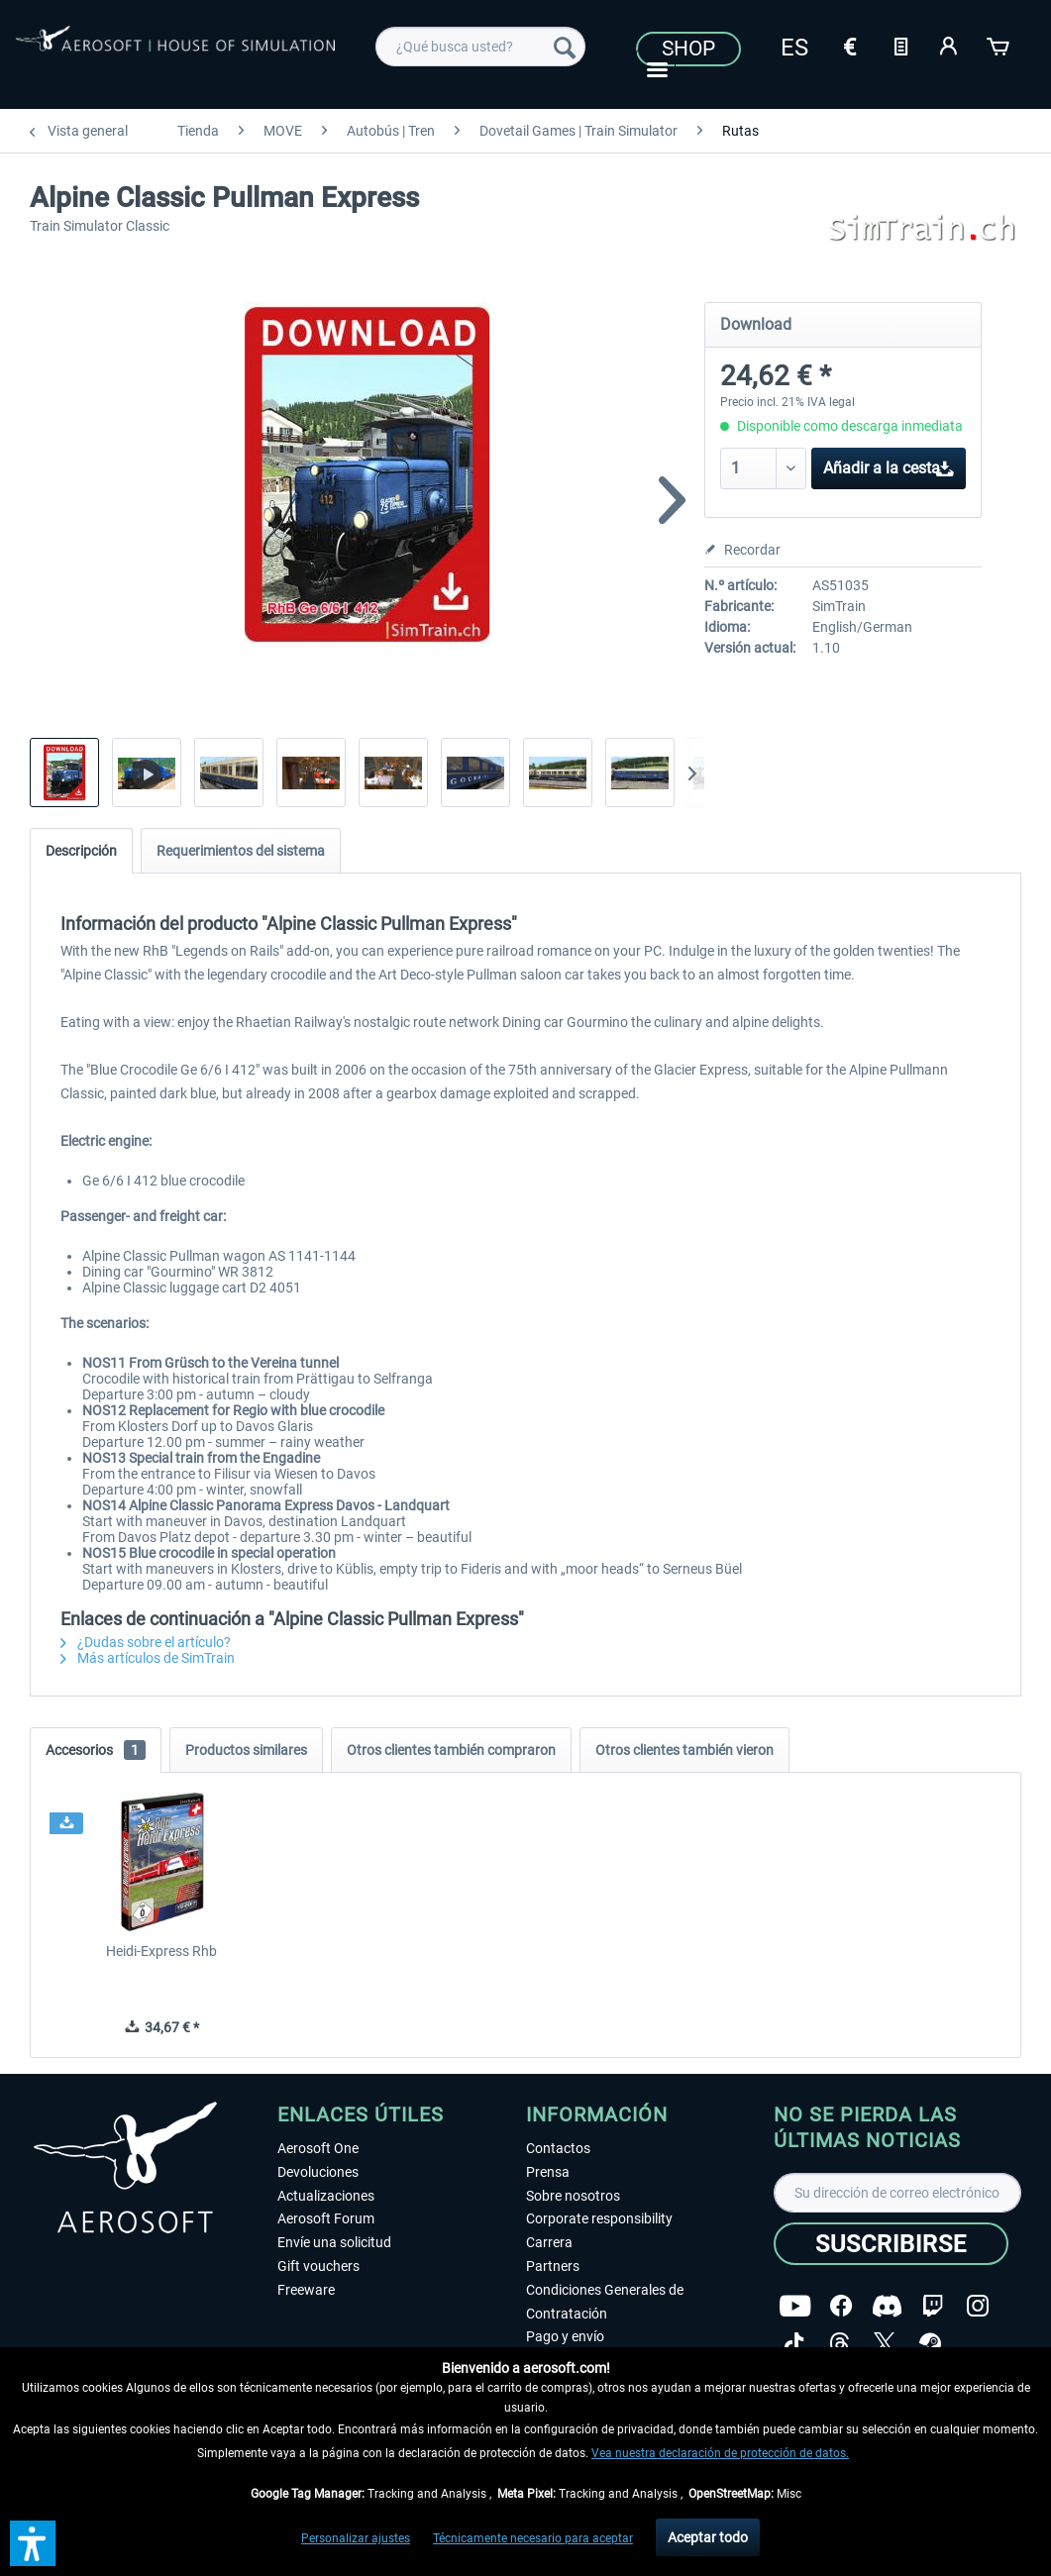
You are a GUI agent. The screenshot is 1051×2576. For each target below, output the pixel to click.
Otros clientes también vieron (684, 1750)
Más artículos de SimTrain (147, 1658)
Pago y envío (565, 2336)
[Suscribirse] (891, 2243)
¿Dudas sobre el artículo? (145, 1642)
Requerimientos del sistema (241, 851)
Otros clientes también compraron (451, 1750)
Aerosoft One (318, 2148)
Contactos (558, 2148)
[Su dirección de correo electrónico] (897, 2193)
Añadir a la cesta (888, 465)
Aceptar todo (708, 2537)
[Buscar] (564, 46)
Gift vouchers (318, 2266)
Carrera (549, 2242)
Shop (688, 48)
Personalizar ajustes (355, 2538)
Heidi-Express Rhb (161, 1951)
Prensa (548, 2172)
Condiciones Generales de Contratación (604, 2301)
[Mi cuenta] (950, 44)
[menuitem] (480, 46)
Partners (552, 2266)
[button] (32, 2543)
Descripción (81, 851)
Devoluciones (318, 2172)
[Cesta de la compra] (999, 44)
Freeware (306, 2290)
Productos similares (246, 1750)
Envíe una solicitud (334, 2242)
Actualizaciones (325, 2196)
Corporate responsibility (599, 2218)
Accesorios (96, 1750)
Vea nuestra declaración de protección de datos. (720, 2453)
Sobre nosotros (573, 2196)
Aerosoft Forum (325, 2218)
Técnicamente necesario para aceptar (533, 2538)
